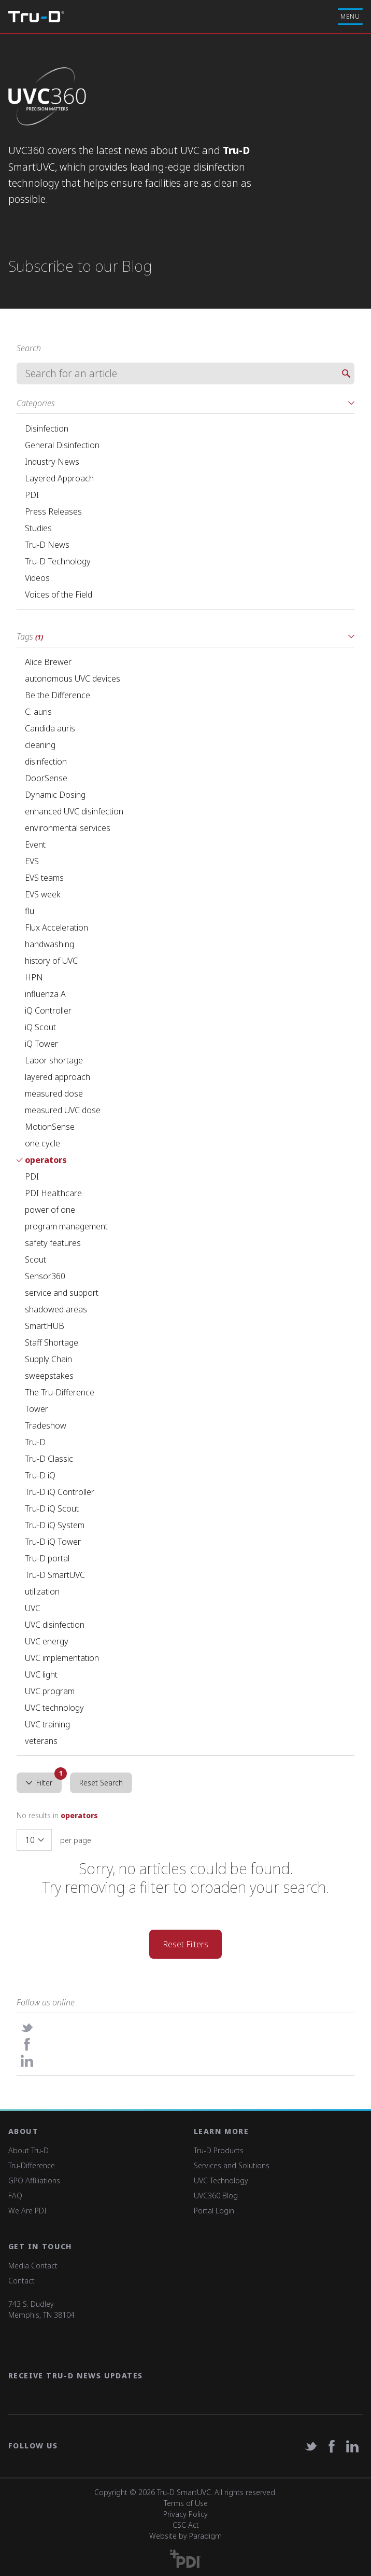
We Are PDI (27, 2210)
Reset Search (101, 1783)
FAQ (15, 2195)
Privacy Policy (185, 2514)
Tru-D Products (219, 2150)
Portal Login (214, 2210)
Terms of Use (186, 2503)
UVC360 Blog (216, 2195)
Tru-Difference (31, 2165)
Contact (21, 2281)
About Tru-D (28, 2150)
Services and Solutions (231, 2165)
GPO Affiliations (34, 2180)
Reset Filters (185, 1944)
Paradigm (205, 2536)
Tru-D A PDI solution (36, 16)
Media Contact (33, 2265)
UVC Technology (221, 2180)
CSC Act (186, 2525)
